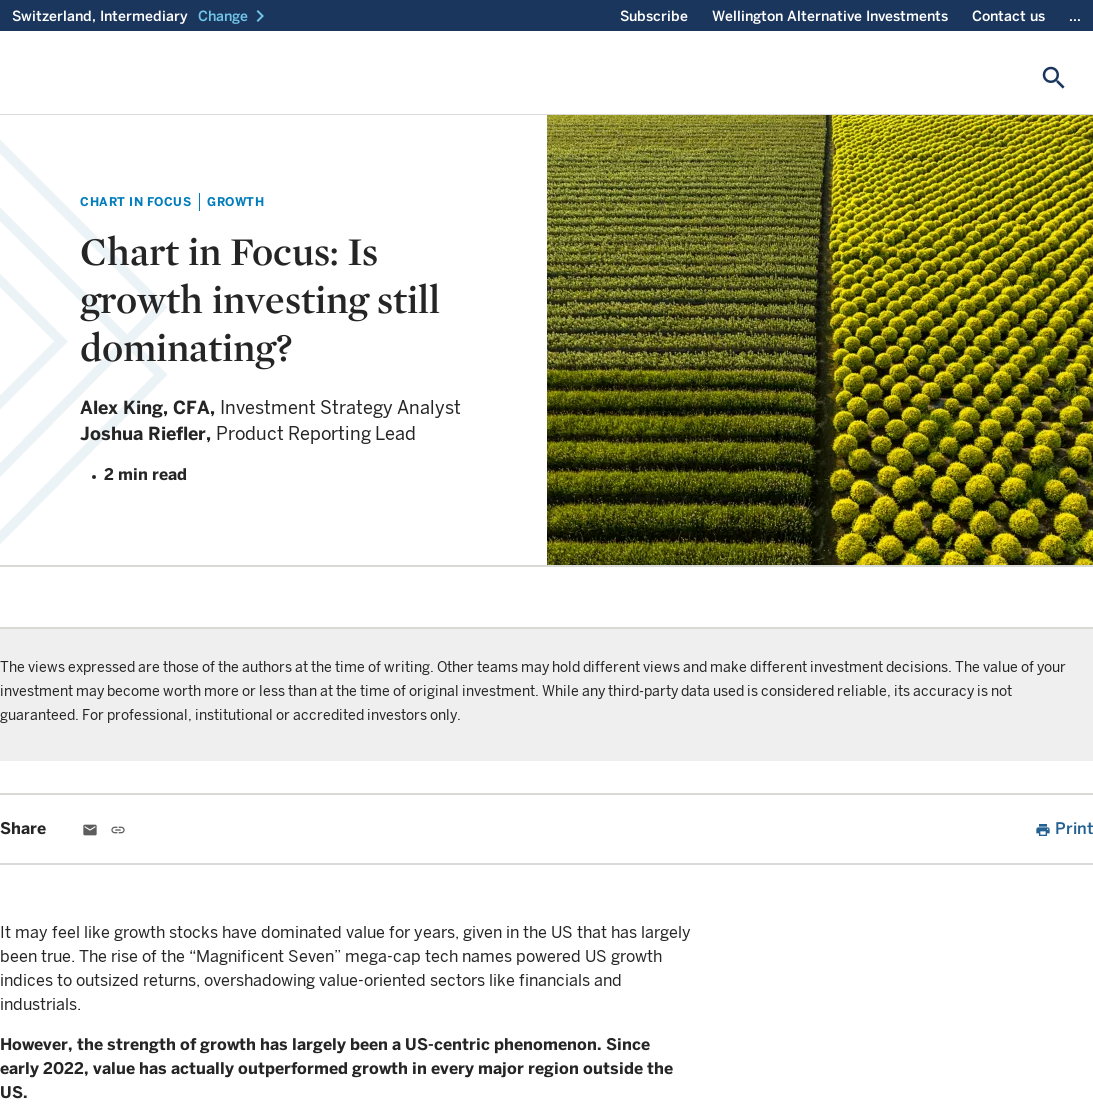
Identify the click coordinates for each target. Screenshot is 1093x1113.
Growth (235, 201)
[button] (235, 16)
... (1075, 16)
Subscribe (654, 16)
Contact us (1008, 16)
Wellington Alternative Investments (830, 16)
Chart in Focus (135, 201)
